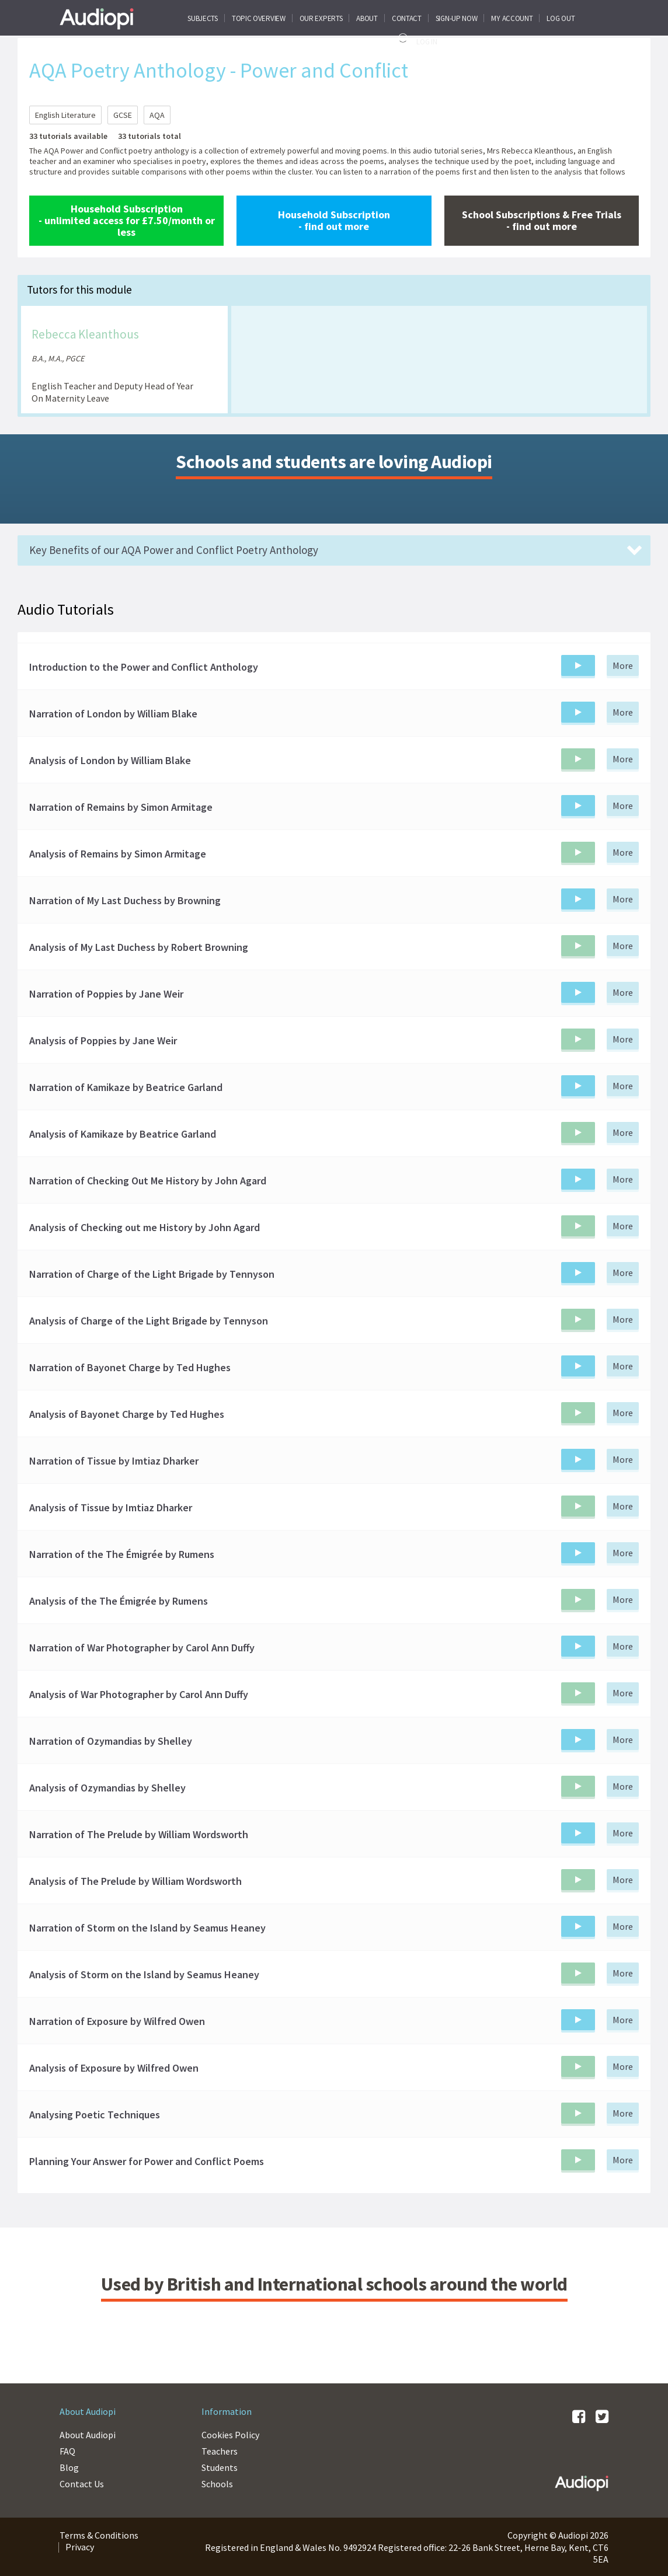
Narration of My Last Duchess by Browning (125, 900)
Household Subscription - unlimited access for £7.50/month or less (127, 220)
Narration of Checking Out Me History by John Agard (147, 1180)
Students (219, 2467)
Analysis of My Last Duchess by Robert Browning (138, 947)
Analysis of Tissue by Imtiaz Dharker (110, 1507)
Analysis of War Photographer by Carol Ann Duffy (138, 1694)
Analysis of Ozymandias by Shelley (107, 1788)
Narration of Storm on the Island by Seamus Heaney (147, 1928)
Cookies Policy (230, 2435)
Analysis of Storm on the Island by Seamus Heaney (144, 1974)
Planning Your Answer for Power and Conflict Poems (146, 2161)
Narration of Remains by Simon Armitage (121, 807)
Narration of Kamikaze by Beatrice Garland (125, 1087)
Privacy (79, 2547)
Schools (217, 2484)
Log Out (561, 18)
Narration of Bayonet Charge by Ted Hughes (130, 1367)
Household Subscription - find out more (334, 220)
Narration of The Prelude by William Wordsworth (138, 1834)
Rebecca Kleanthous (85, 334)
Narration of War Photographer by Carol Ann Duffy (142, 1647)
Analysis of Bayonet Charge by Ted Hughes (126, 1414)
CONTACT (407, 18)
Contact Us (82, 2484)
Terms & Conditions (99, 2535)
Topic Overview (259, 18)
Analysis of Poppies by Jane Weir (103, 1040)
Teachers (219, 2451)
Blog (69, 2467)
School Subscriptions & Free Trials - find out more (541, 220)
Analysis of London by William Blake (110, 760)
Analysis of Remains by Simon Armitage (117, 854)
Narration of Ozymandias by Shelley (110, 1741)
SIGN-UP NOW (457, 18)
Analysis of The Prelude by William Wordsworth (135, 1881)
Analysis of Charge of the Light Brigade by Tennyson (148, 1321)
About (367, 18)
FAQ (67, 2451)
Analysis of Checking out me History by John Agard (144, 1227)
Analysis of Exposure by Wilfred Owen (114, 2068)
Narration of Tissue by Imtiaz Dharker (114, 1461)
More (623, 665)
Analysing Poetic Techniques (94, 2114)
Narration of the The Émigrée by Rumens (121, 1554)
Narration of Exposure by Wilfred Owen (117, 2021)
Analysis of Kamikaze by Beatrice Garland (122, 1134)
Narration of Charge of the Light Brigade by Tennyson (151, 1274)
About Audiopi (88, 2435)
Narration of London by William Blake (113, 713)
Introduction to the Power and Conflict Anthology (143, 667)
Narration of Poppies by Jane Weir (106, 994)
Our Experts (321, 18)
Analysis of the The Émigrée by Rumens (118, 1601)
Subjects (202, 18)
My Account (512, 18)
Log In (416, 40)
